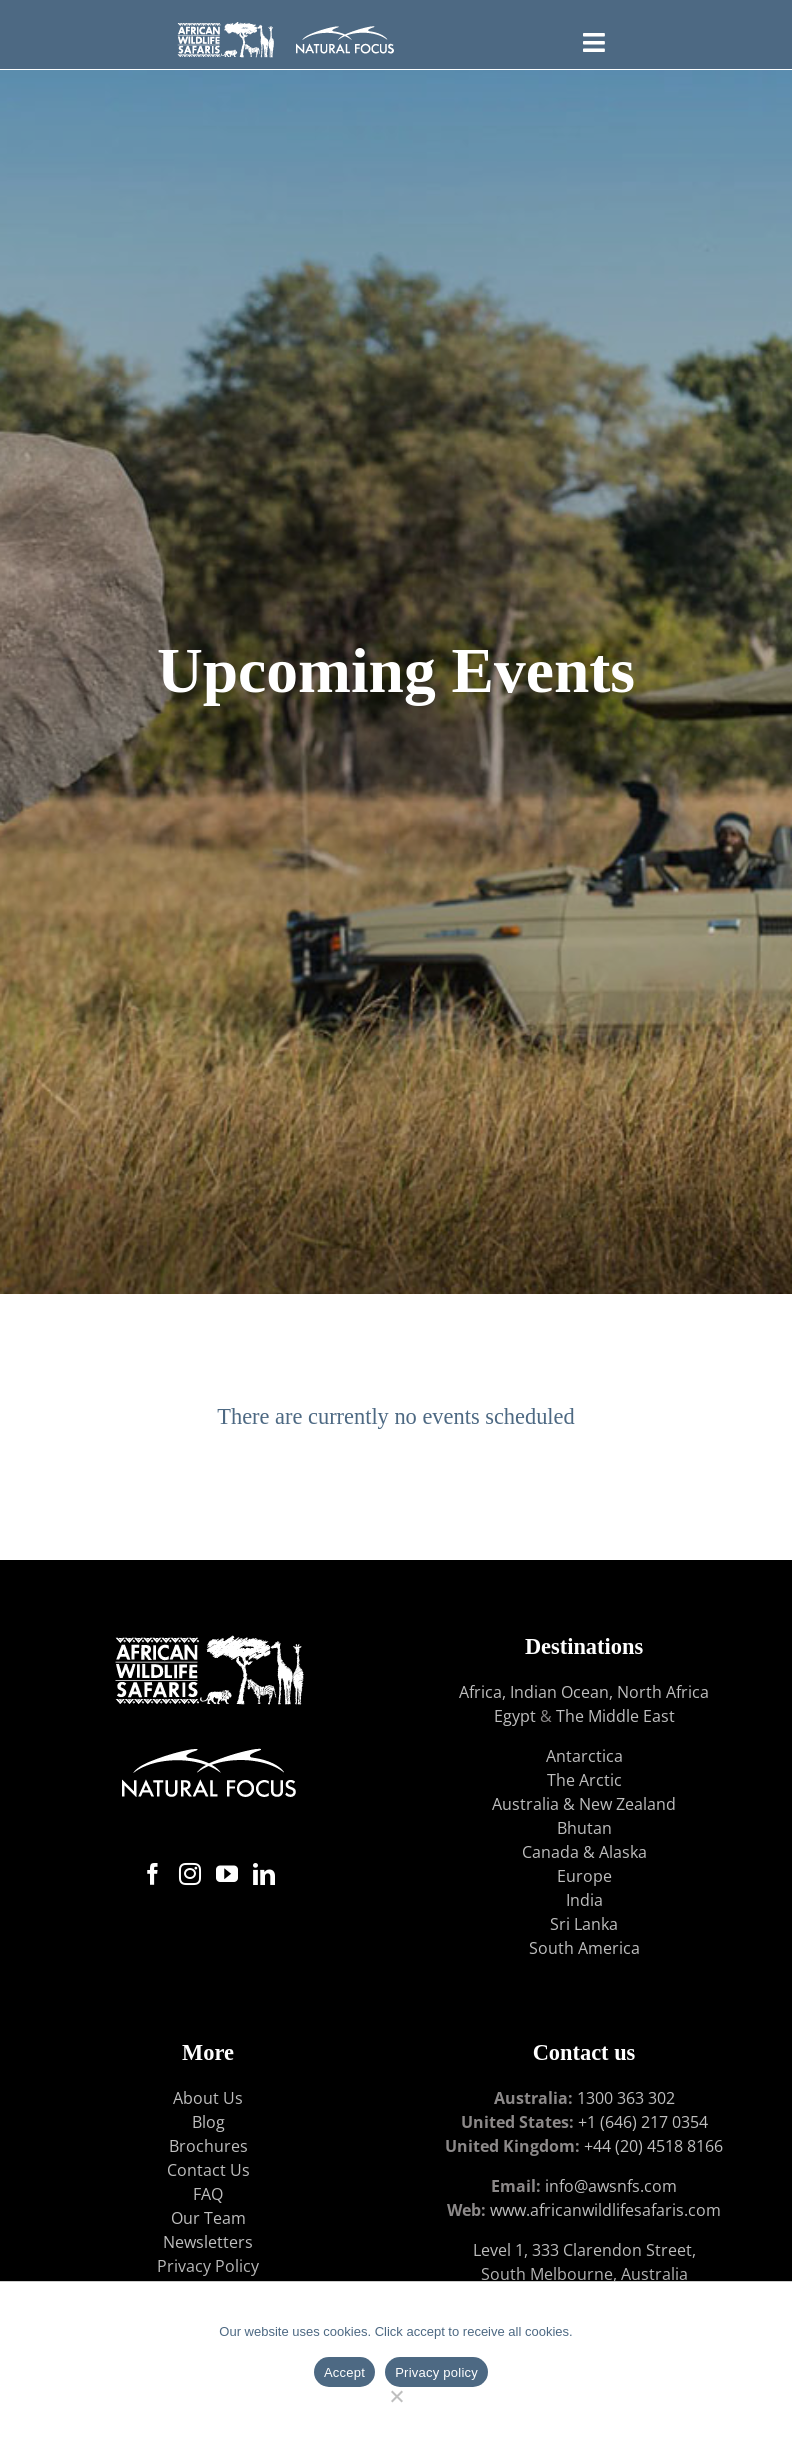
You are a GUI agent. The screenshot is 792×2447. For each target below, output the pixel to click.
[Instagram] (190, 1874)
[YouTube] (227, 1874)
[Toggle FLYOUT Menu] (593, 40)
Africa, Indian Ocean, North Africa (584, 1692)
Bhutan (584, 1828)
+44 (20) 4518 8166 (653, 2146)
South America (584, 1948)
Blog (208, 2122)
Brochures (208, 2146)
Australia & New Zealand (584, 1804)
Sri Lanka (584, 1924)
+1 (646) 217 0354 (643, 2122)
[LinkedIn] (264, 1874)
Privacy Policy (208, 2266)
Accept (344, 2372)
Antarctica (584, 1756)
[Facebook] (153, 1874)
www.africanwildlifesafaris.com (605, 2210)
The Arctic (584, 1780)
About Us (208, 2098)
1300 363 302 (626, 2098)
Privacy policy (436, 2372)
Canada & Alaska (584, 1852)
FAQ (208, 2194)
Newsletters (208, 2242)
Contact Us (208, 2170)
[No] (396, 2393)
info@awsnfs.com (611, 2186)
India (584, 1900)
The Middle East (615, 1716)
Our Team (208, 2218)
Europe (584, 1876)
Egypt (515, 1716)
